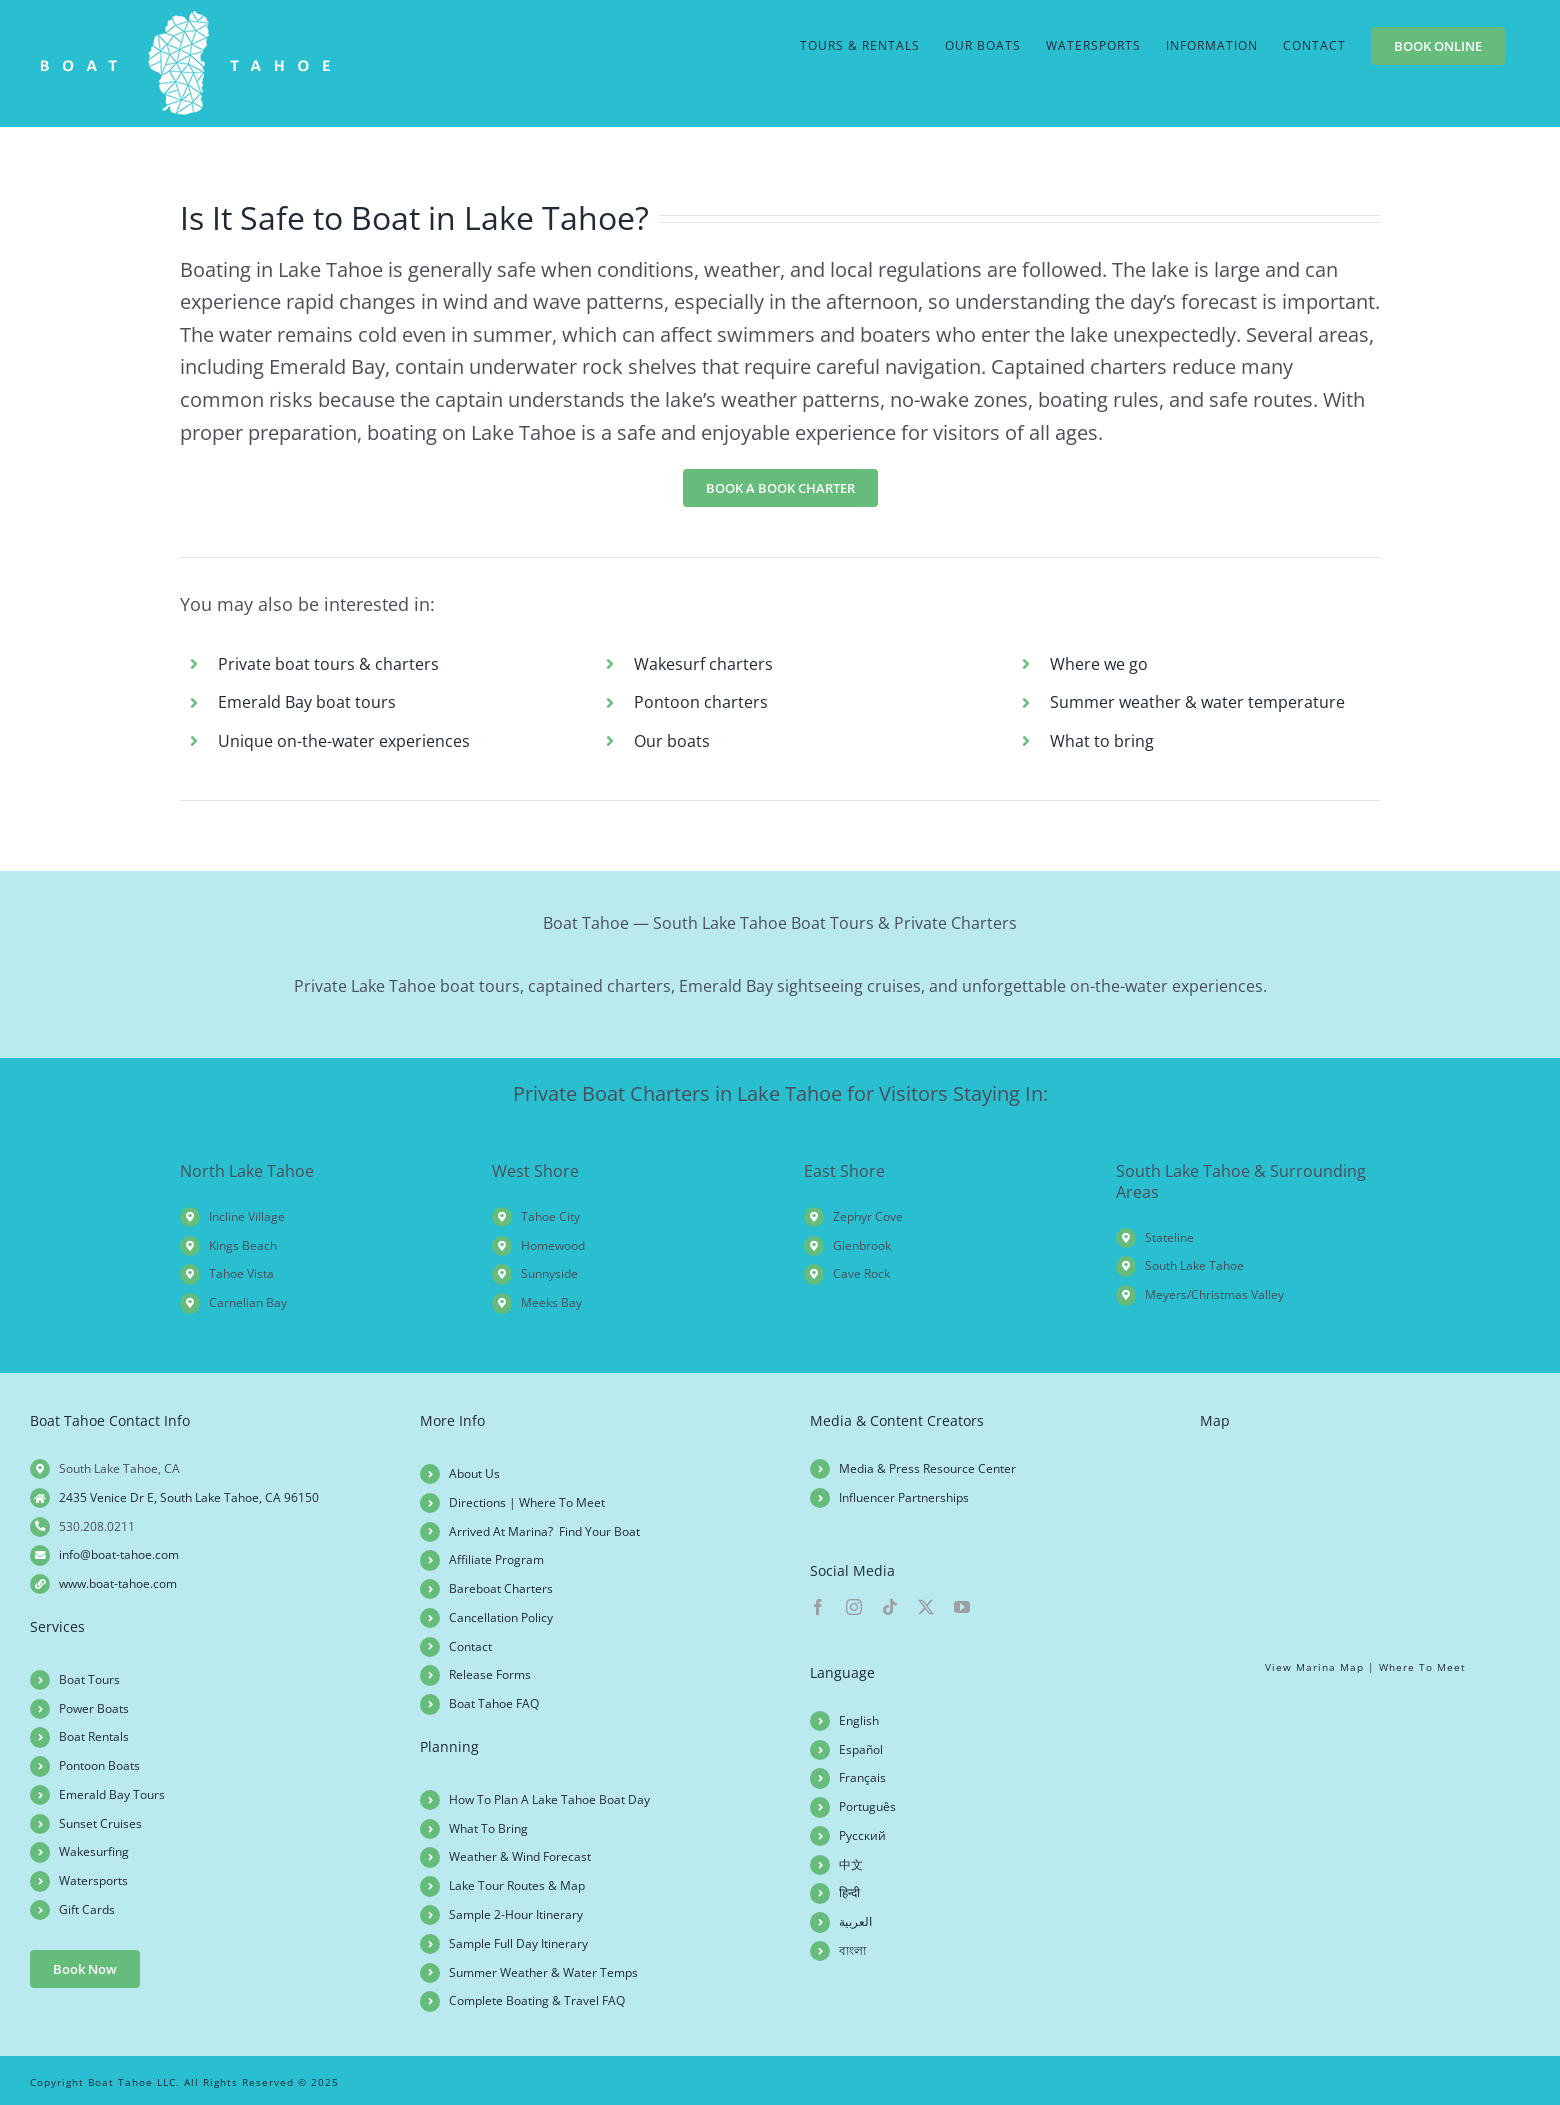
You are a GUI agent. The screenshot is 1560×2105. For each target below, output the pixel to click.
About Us (474, 1473)
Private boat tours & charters (328, 664)
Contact (470, 1646)
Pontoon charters (701, 702)
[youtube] (962, 1607)
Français (862, 1777)
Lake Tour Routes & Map (517, 1885)
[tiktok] (890, 1607)
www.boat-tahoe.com (118, 1583)
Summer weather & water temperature (1197, 702)
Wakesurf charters (703, 664)
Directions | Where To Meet (527, 1502)
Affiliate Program (496, 1559)
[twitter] (926, 1607)
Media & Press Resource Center (927, 1468)
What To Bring (488, 1828)
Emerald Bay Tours (112, 1794)
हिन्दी (849, 1892)
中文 (851, 1864)
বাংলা (852, 1950)
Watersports (93, 1880)
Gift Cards (87, 1909)
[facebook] (818, 1607)
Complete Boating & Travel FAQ (537, 2000)
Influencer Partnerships (904, 1497)
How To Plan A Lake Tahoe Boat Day (549, 1799)
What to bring (1102, 741)
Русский (862, 1835)
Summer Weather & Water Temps (543, 1972)
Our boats (672, 741)
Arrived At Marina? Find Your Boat (544, 1531)
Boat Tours (89, 1679)
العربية (855, 1921)
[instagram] (854, 1607)
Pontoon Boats (99, 1765)
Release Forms (490, 1674)
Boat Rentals (94, 1736)
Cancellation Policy (501, 1617)
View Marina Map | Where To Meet (1365, 1667)
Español (861, 1749)
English (859, 1720)
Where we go (1099, 664)
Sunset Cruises (100, 1823)
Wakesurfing (94, 1851)
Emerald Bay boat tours (307, 702)
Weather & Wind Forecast (520, 1856)
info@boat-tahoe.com (119, 1554)
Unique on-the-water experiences (344, 741)
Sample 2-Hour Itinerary (516, 1914)
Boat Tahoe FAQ (494, 1703)
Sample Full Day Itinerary (518, 1943)
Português (867, 1806)
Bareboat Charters (501, 1588)
